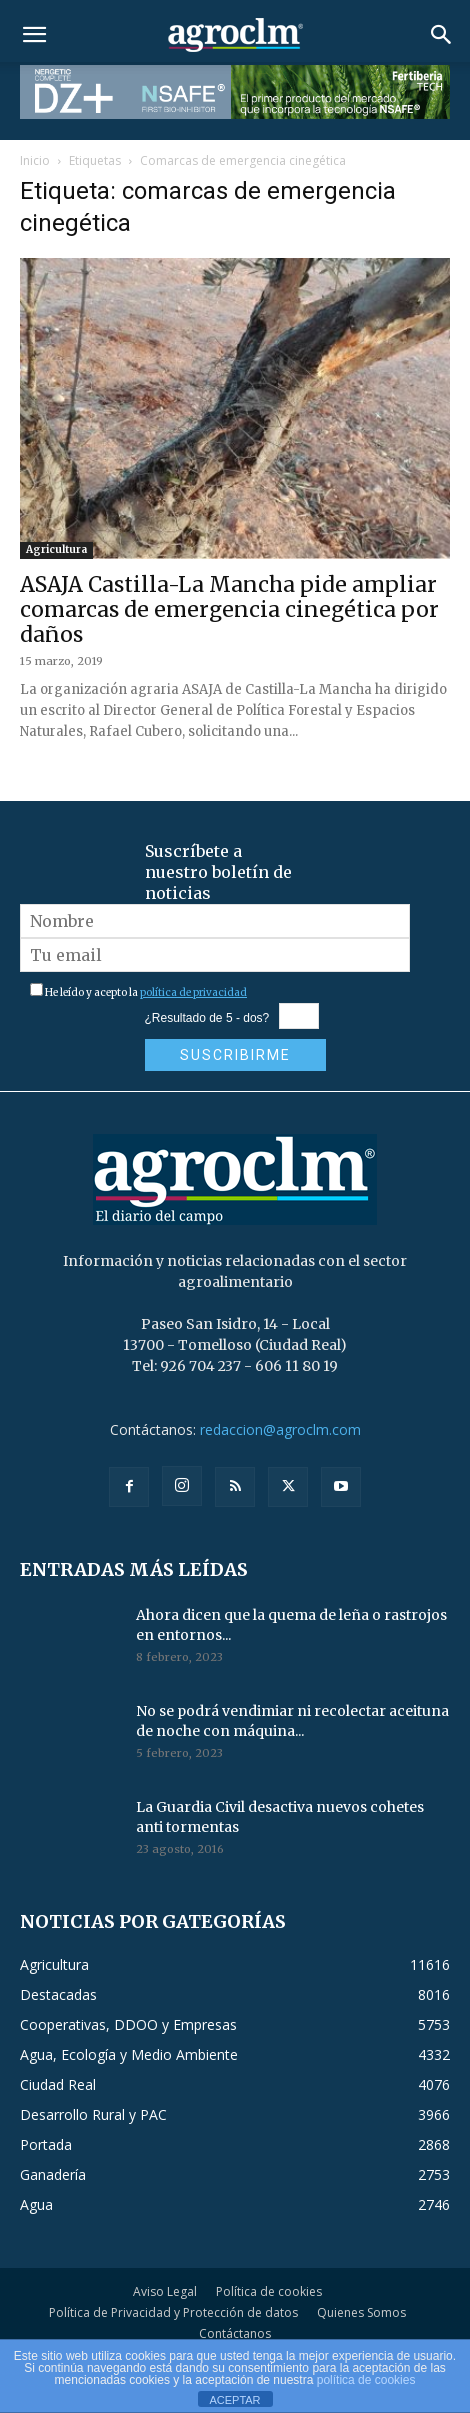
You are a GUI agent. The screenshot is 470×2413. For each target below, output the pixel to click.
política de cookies (366, 2380)
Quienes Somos (361, 2312)
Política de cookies (269, 2291)
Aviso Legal (165, 2291)
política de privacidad (193, 992)
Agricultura (56, 549)
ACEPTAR (234, 2400)
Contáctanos (235, 2333)
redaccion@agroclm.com (280, 1429)
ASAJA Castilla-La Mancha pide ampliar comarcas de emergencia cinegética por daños (229, 609)
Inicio (35, 160)
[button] (34, 35)
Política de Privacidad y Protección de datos (173, 2312)
